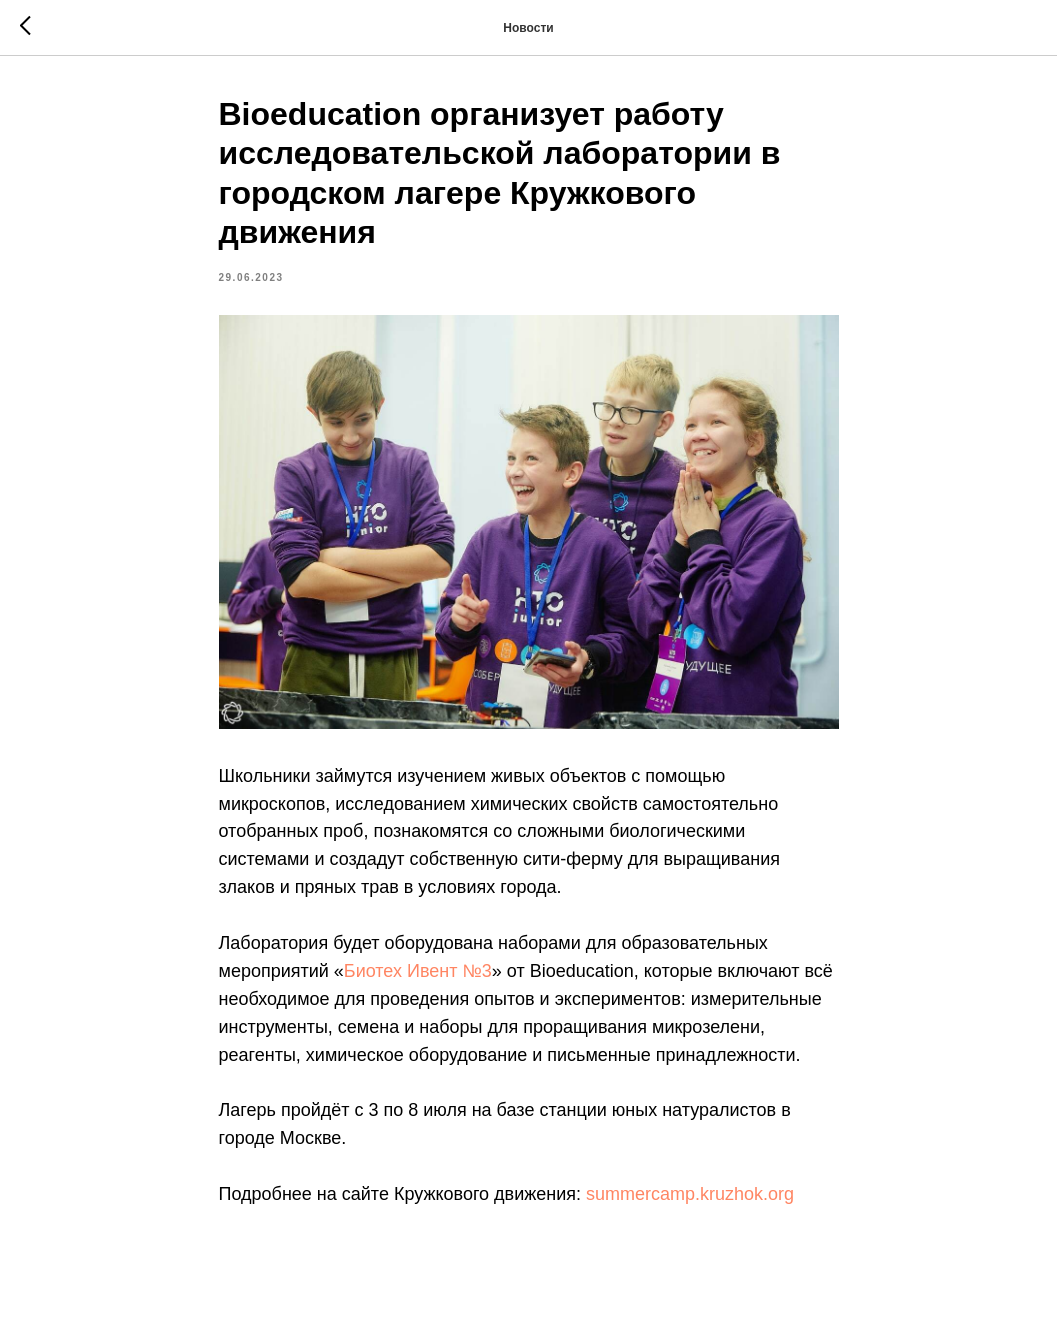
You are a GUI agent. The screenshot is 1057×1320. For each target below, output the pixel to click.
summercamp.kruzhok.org (690, 1194)
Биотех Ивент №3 (418, 971)
